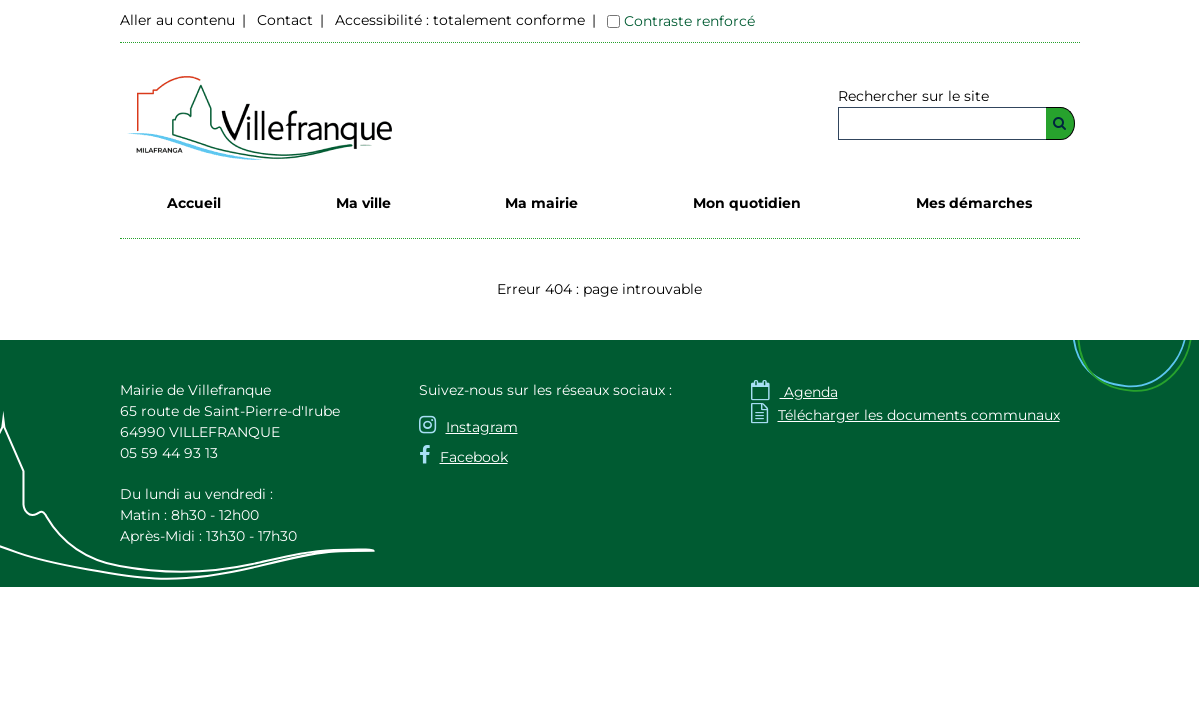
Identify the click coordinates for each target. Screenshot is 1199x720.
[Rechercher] (1060, 123)
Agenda (794, 392)
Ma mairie (541, 203)
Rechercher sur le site (913, 96)
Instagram (482, 427)
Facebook (474, 457)
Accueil (194, 203)
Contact (285, 20)
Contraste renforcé (689, 21)
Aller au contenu (177, 20)
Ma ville (363, 203)
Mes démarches (974, 203)
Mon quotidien (747, 203)
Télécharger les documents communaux (905, 415)
